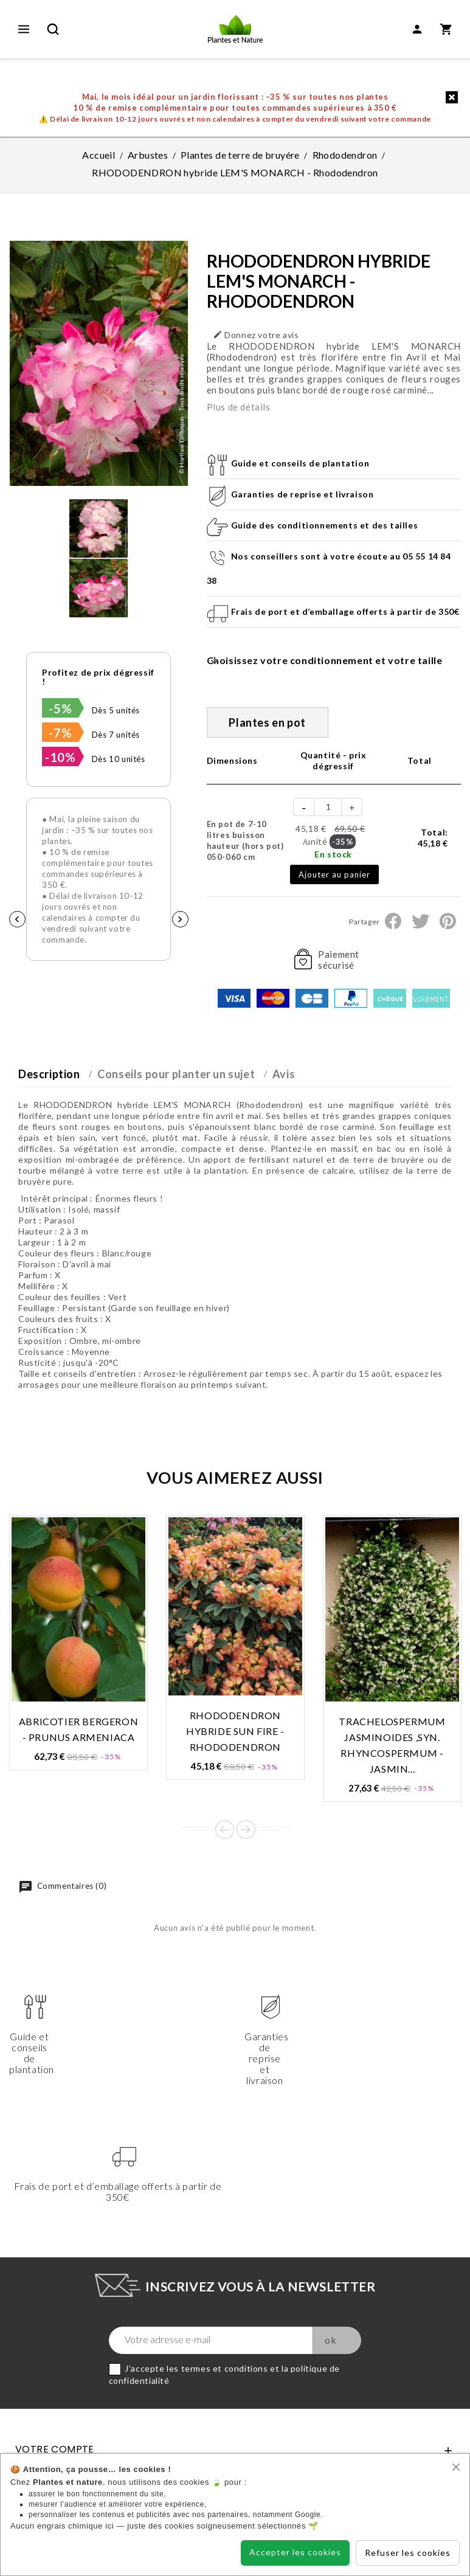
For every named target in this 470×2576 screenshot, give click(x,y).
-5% (60, 708)
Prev (224, 1829)
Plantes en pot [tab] (267, 722)
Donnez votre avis (256, 335)
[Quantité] (328, 807)
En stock (333, 854)
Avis (283, 1074)
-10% (60, 757)
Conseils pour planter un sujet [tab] (176, 1074)
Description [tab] (49, 1074)
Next (246, 1829)
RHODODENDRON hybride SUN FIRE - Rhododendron (235, 1731)
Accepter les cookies (295, 2552)
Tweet (420, 921)
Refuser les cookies (408, 2552)
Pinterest (448, 921)
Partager (393, 921)
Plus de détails (239, 406)
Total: (433, 837)
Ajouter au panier (334, 874)
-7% (60, 732)
